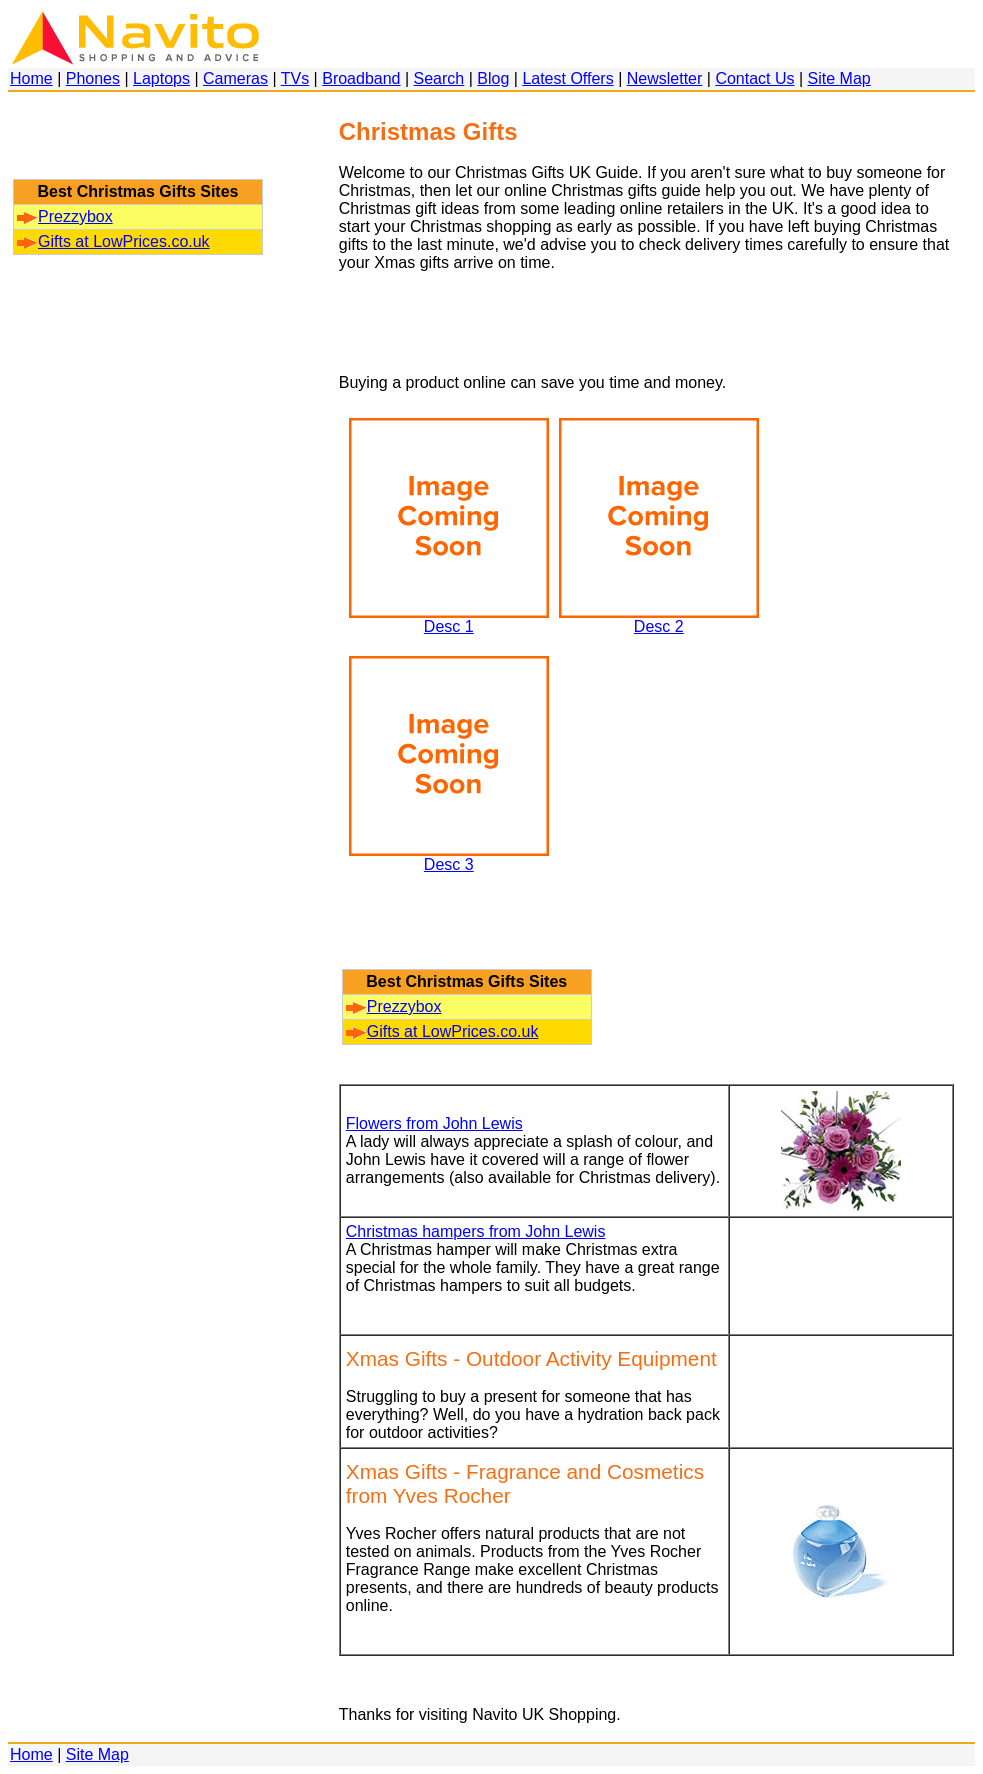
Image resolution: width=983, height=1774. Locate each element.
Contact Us (754, 78)
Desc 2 (659, 619)
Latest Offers (567, 78)
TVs (295, 78)
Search (439, 78)
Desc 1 (449, 619)
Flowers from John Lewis (434, 1123)
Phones (93, 78)
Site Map (839, 78)
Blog (493, 78)
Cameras (235, 78)
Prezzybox (65, 216)
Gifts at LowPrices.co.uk (113, 241)
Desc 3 (449, 857)
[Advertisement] (138, 145)
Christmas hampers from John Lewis (476, 1231)
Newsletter (665, 78)
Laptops (161, 78)
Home (31, 78)
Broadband (361, 78)
